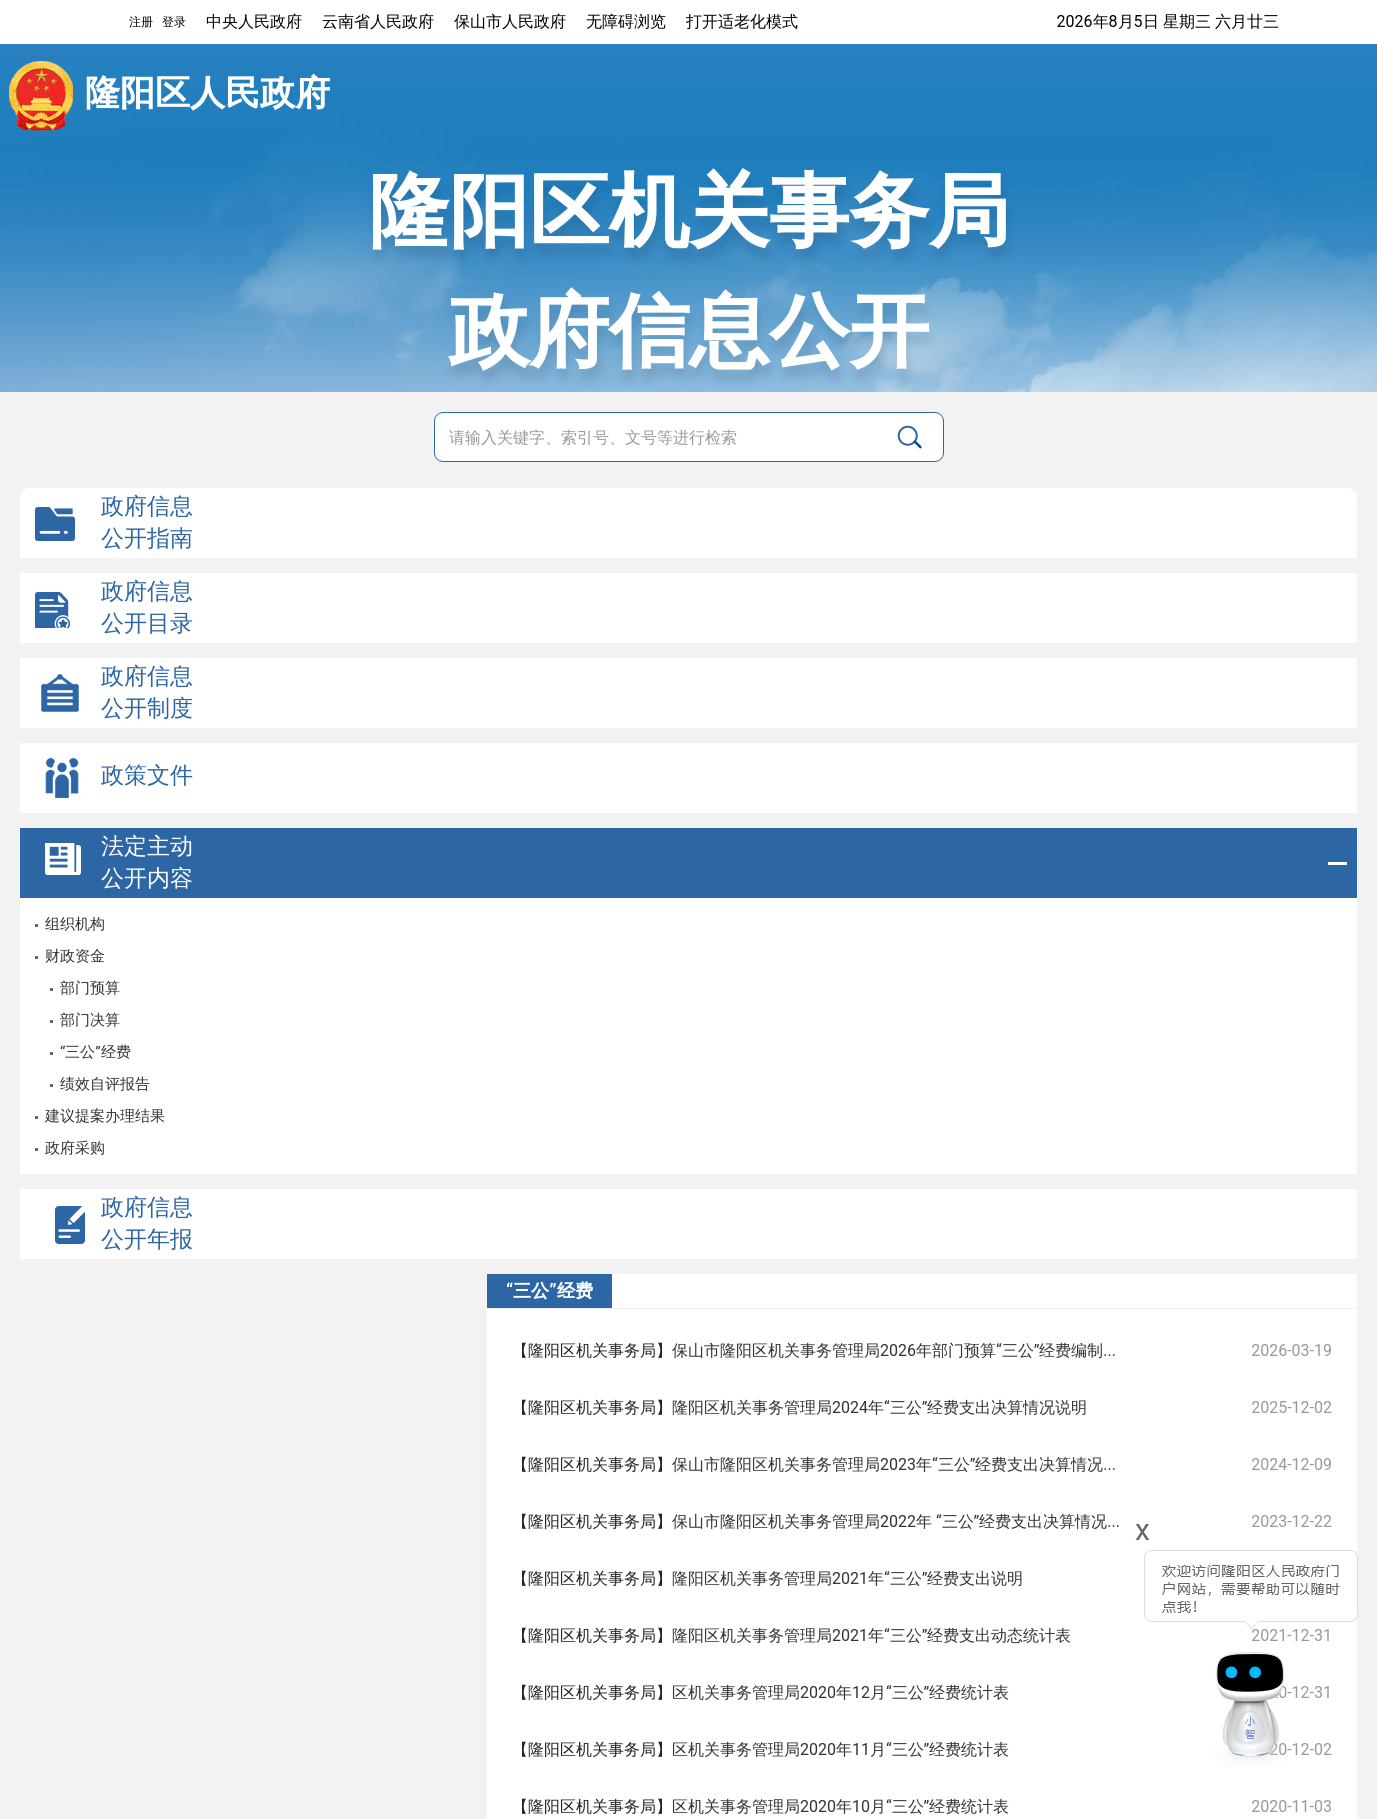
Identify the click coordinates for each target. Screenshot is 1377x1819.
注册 (141, 22)
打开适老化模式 (742, 21)
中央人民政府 (254, 21)
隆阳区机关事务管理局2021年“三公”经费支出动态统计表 (871, 1635)
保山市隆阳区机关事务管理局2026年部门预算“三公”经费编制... (894, 1350)
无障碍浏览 (626, 21)
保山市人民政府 (510, 21)
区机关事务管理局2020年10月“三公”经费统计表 (840, 1806)
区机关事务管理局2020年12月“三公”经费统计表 (840, 1692)
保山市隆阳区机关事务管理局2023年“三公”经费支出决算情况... (894, 1464)
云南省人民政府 (378, 21)
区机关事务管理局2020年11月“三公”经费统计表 (840, 1749)
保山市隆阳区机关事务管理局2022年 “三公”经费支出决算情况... (896, 1521)
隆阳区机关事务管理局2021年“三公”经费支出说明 (847, 1578)
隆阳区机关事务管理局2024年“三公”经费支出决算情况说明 (879, 1407)
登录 (174, 22)
